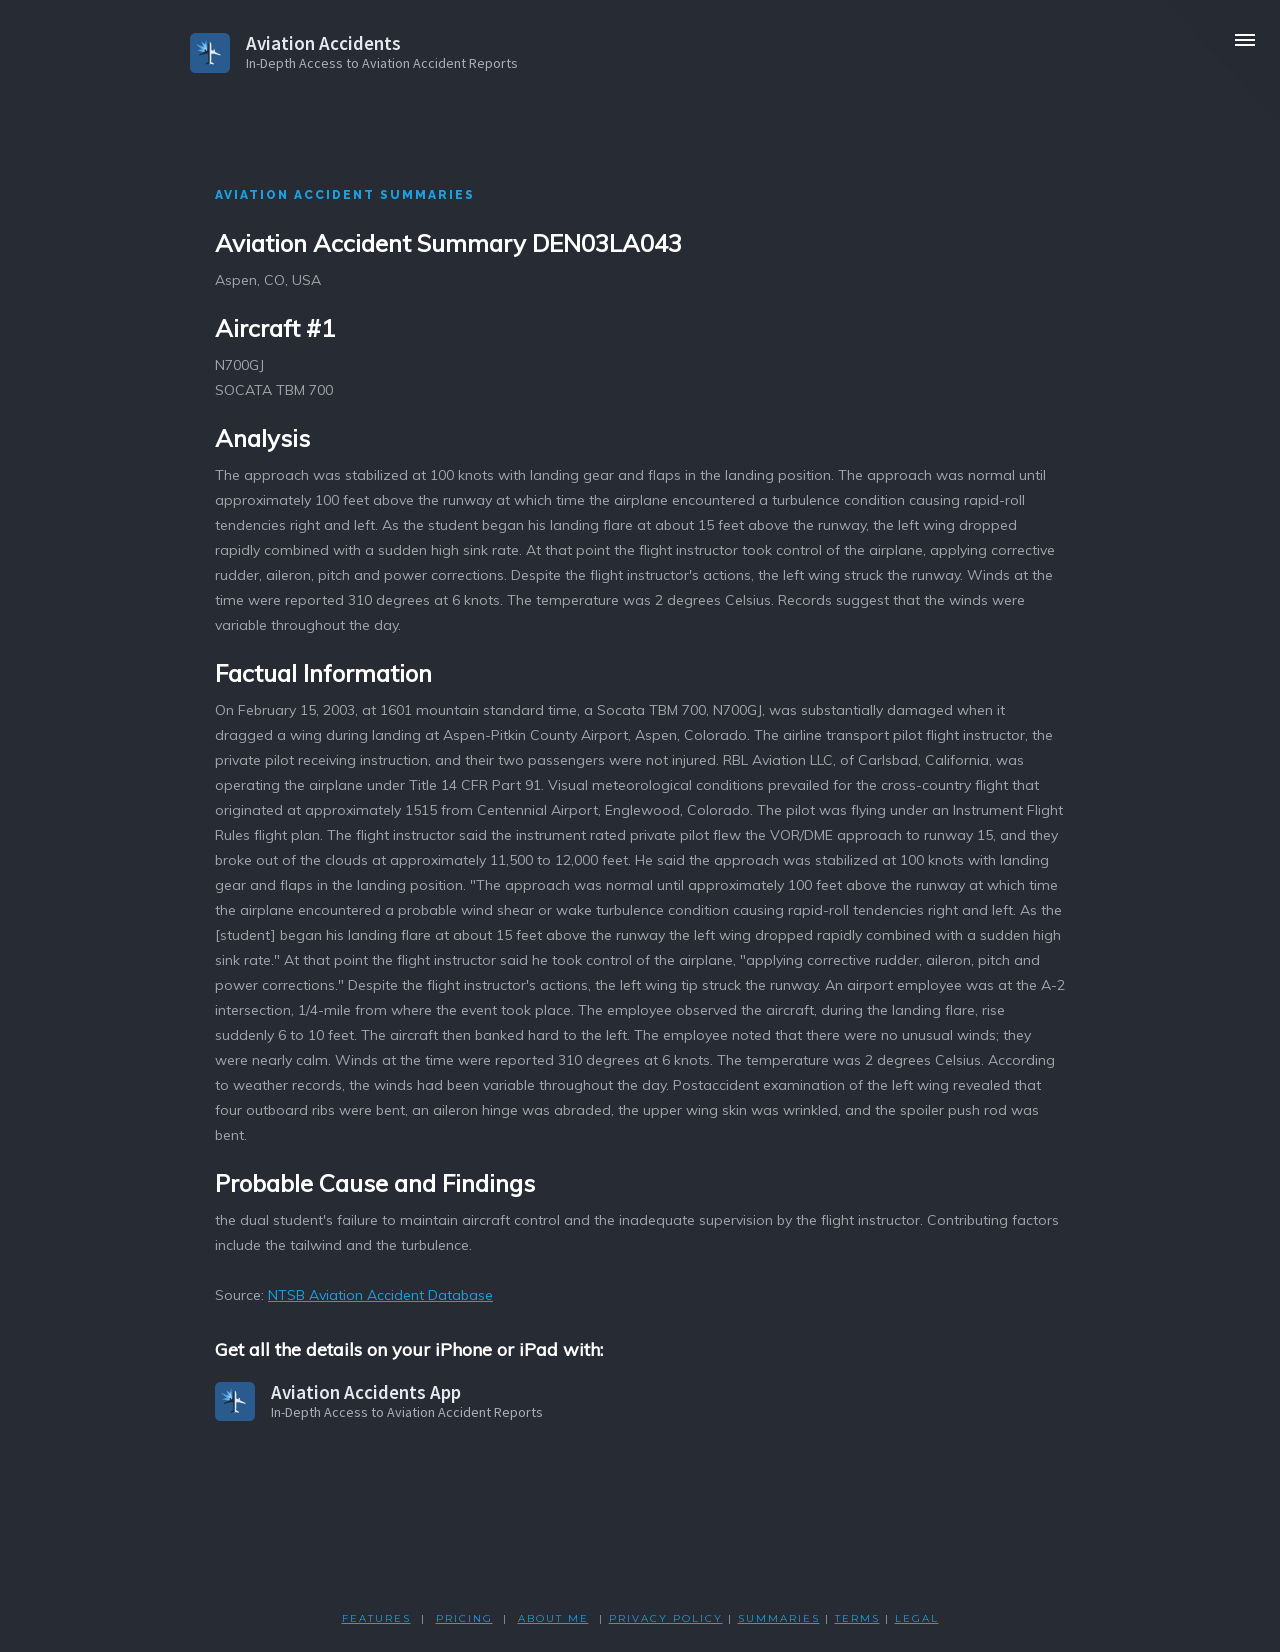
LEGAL (917, 1618)
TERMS (857, 1618)
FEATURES (376, 1618)
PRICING (464, 1618)
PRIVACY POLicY (666, 1618)
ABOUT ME (553, 1618)
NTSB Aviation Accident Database (380, 1295)
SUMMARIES (779, 1618)
